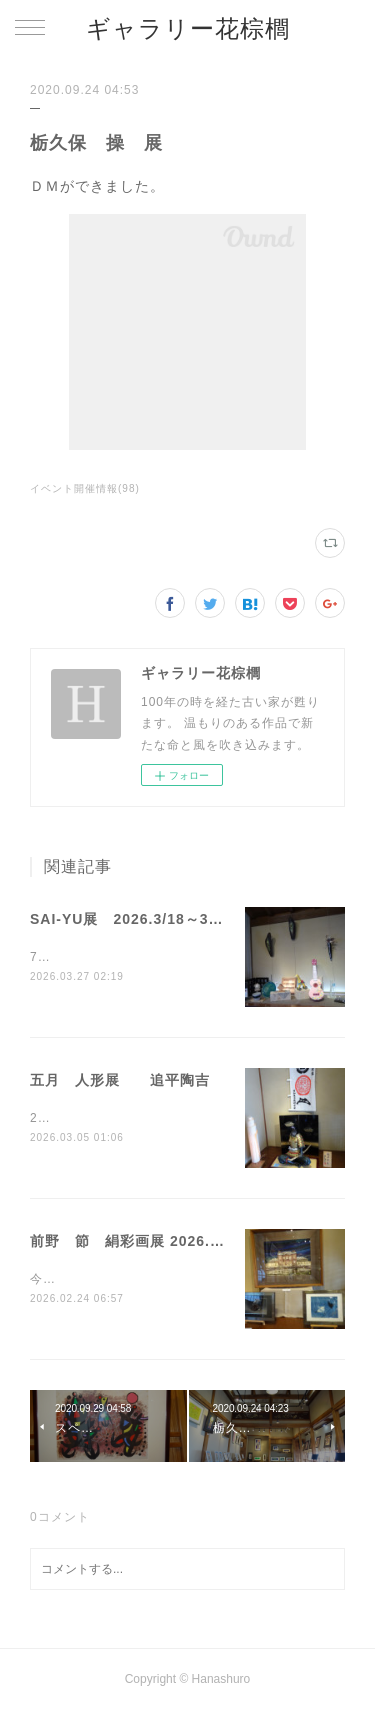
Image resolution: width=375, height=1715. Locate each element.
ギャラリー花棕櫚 (188, 28)
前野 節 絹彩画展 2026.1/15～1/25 (158, 1243)
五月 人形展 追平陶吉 (120, 1081)
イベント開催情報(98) (85, 488)
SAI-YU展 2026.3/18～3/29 (130, 919)
